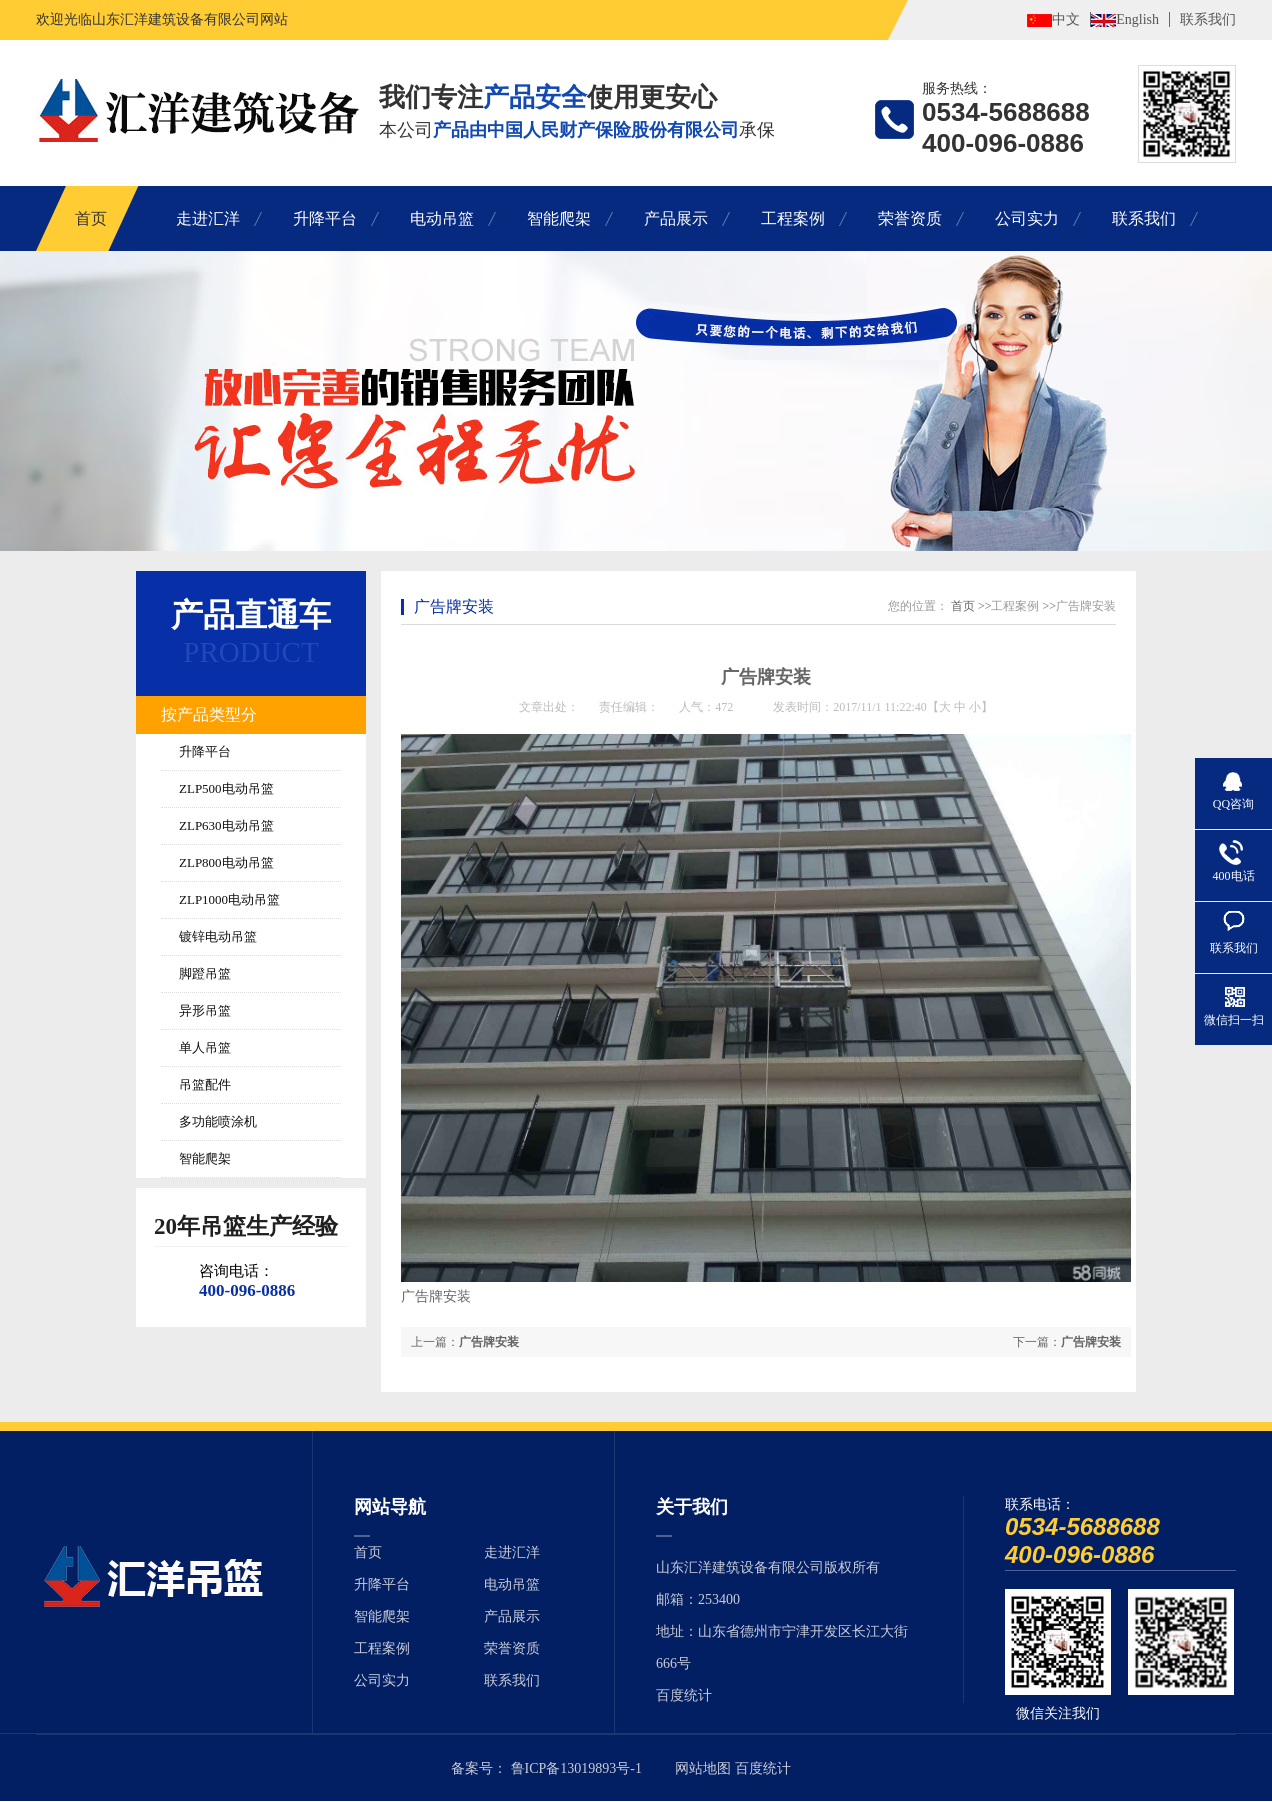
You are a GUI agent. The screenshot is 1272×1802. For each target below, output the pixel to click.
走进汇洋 (208, 218)
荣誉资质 (910, 218)
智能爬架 (559, 218)
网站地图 (703, 1768)
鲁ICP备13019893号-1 (576, 1768)
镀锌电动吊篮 (218, 936)
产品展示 (676, 218)
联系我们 (1208, 19)
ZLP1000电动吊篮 (229, 899)
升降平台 (325, 218)
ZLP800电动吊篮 (226, 862)
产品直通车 (251, 615)
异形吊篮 (205, 1010)
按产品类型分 (209, 714)
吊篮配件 (205, 1084)
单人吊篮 (205, 1047)
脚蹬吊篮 (205, 973)
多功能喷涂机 (218, 1121)
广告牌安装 (454, 606)
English (1137, 19)
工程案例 (793, 218)
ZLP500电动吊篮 (226, 788)
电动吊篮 (442, 218)
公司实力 (1027, 218)
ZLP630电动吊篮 (226, 825)
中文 (1066, 19)
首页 (91, 218)
